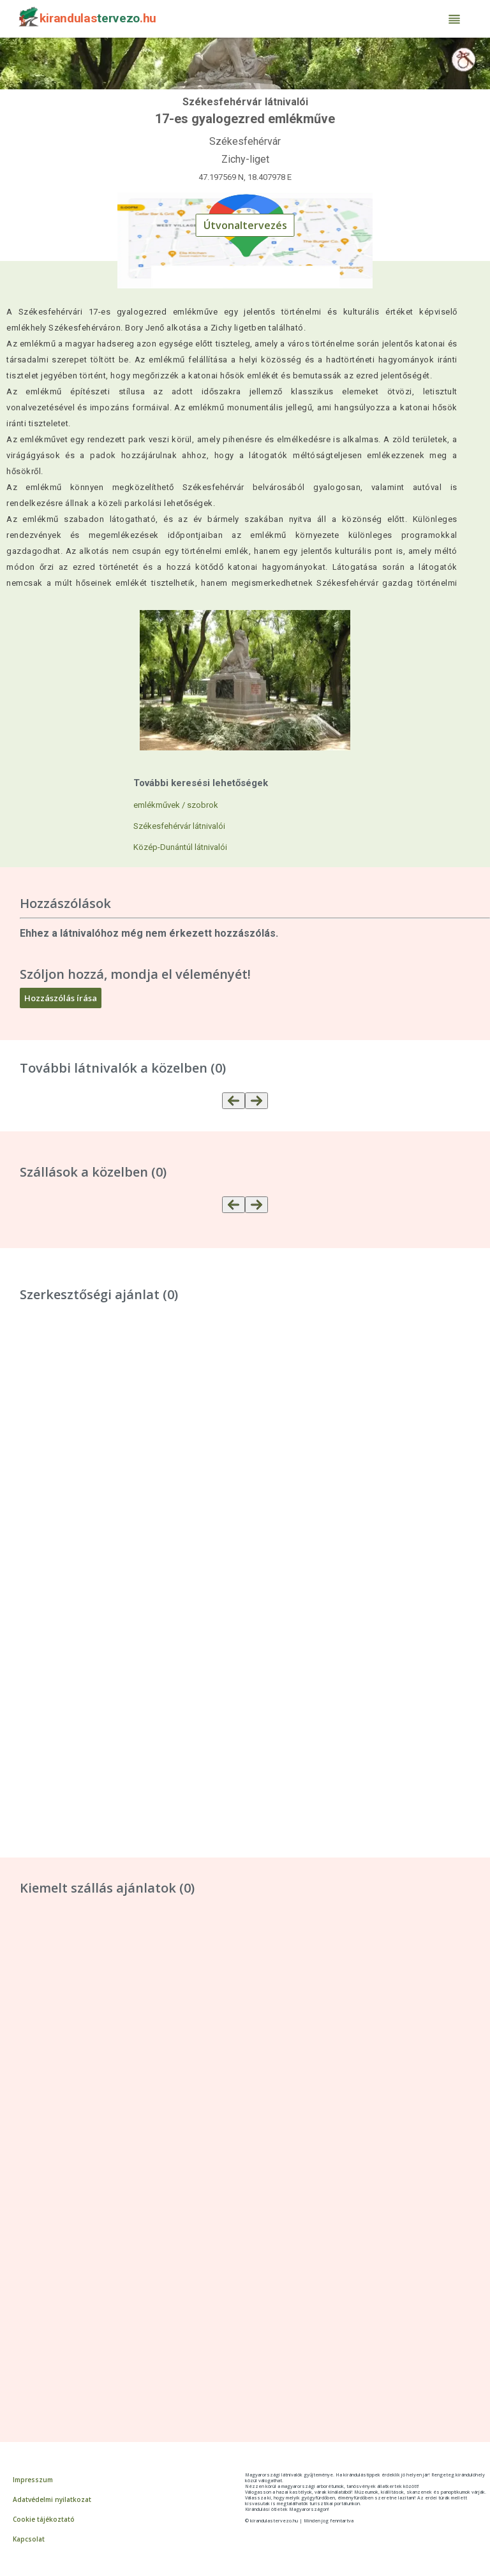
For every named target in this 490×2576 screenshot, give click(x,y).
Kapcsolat (29, 2539)
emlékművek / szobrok (175, 805)
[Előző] (233, 1100)
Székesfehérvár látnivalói (179, 826)
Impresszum (33, 2479)
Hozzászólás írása (60, 998)
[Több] (256, 1100)
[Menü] (454, 18)
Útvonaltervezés (245, 225)
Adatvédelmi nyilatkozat (52, 2499)
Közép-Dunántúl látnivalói (180, 847)
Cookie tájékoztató (44, 2519)
